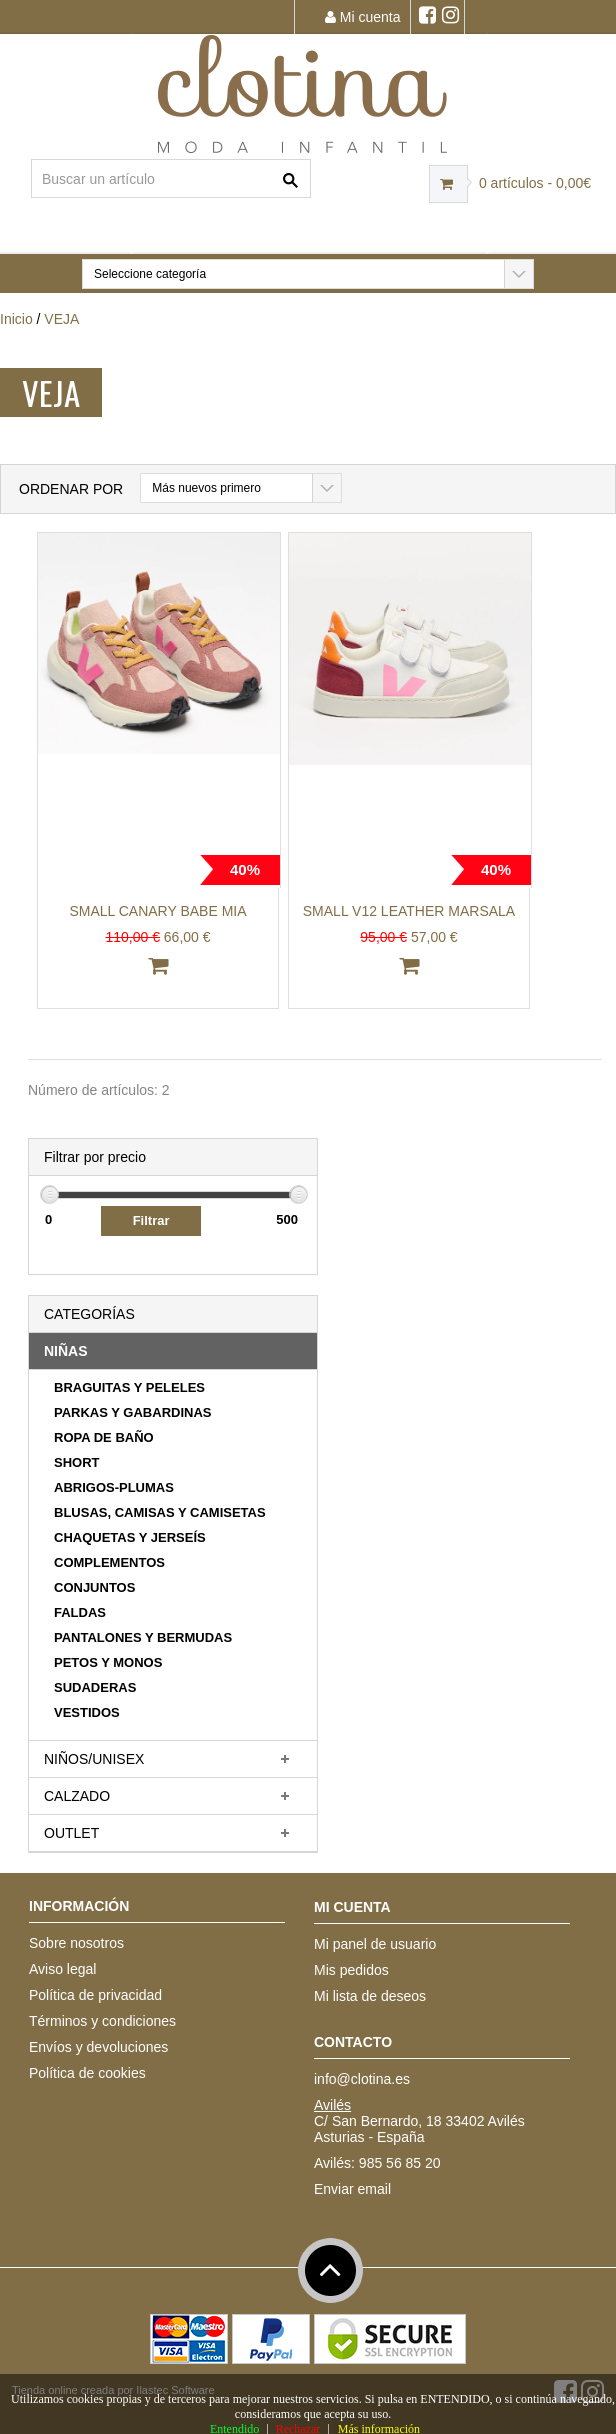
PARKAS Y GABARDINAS (132, 1412)
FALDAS (80, 1612)
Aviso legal (62, 1969)
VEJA (61, 319)
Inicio (16, 319)
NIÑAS (66, 1351)
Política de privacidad (95, 1995)
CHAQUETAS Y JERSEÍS (130, 1537)
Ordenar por (71, 489)
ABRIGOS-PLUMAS (114, 1487)
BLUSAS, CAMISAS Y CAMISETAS (160, 1512)
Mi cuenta (363, 17)
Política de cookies (87, 2073)
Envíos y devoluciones (98, 2047)
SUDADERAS (95, 1687)
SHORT (77, 1462)
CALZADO (77, 1796)
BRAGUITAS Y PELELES (129, 1387)
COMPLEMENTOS (109, 1562)
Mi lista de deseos (370, 1996)
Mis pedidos (351, 1970)
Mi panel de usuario (375, 1944)
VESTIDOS (87, 1712)
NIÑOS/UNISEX (94, 1759)
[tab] (173, 1351)
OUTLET (71, 1833)
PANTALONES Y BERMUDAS (143, 1637)
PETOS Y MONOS (108, 1662)
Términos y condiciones (102, 2021)
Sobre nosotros (76, 1943)
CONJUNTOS (94, 1587)
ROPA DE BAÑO (104, 1437)
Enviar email (352, 2189)
